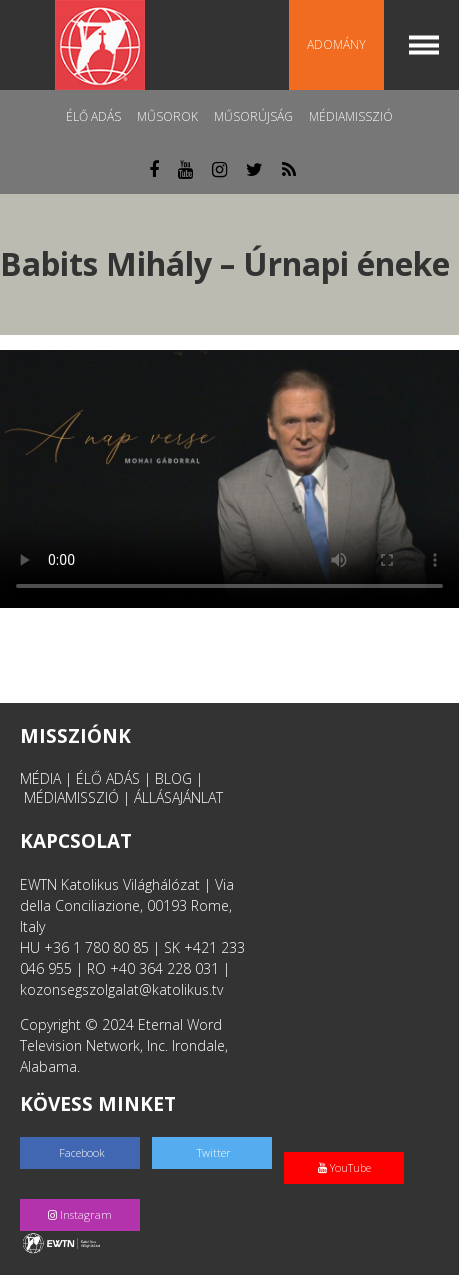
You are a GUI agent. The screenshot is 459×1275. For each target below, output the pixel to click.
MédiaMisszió (351, 116)
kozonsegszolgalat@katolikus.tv (121, 989)
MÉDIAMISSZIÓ (71, 797)
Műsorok (167, 116)
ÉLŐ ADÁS (108, 778)
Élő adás (93, 116)
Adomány (336, 44)
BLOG (173, 778)
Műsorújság (253, 116)
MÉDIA (40, 778)
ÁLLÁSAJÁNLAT (178, 797)
